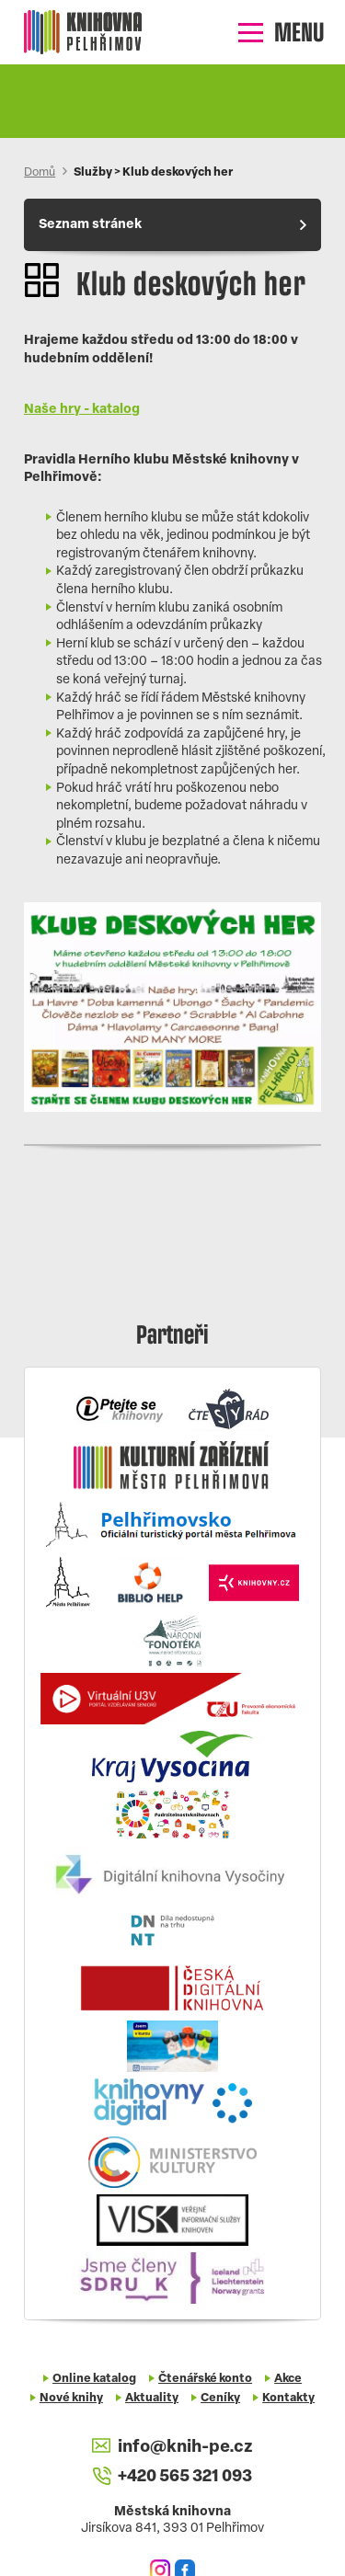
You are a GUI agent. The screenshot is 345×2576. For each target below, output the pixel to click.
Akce (288, 2379)
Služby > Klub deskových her (153, 172)
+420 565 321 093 (172, 2477)
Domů (39, 172)
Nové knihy (71, 2398)
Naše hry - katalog (82, 410)
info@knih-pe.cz (172, 2447)
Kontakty (288, 2398)
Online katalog (94, 2379)
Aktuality (151, 2398)
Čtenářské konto (205, 2379)
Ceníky (220, 2398)
